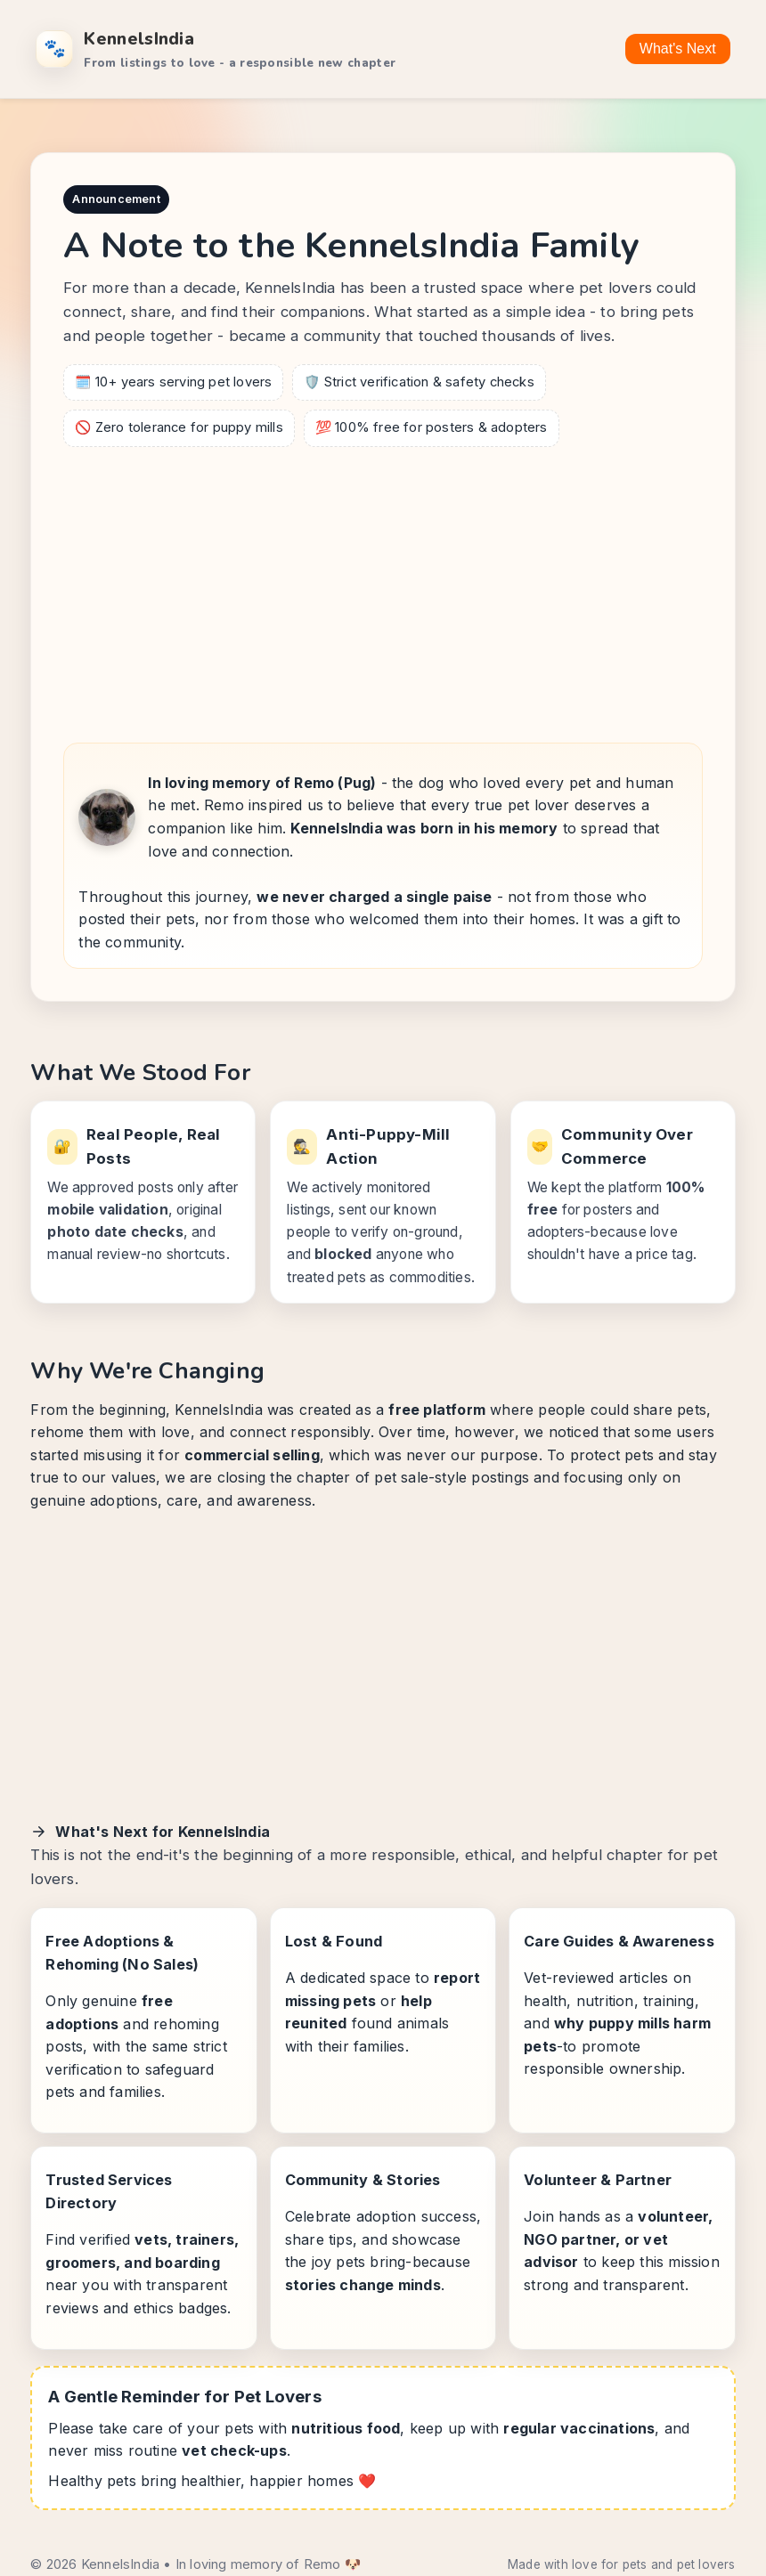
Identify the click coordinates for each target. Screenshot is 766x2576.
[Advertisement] (383, 589)
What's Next (678, 48)
